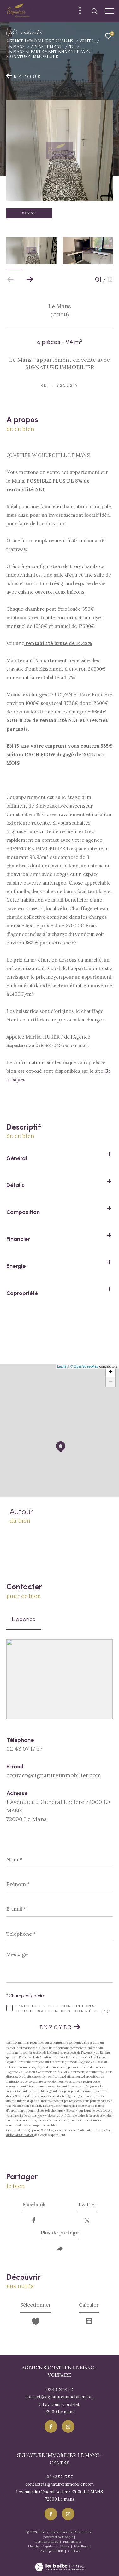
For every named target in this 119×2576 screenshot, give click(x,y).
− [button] (111, 1382)
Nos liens (81, 2546)
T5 (71, 46)
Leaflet (62, 1366)
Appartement (46, 46)
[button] (29, 279)
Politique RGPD (51, 2551)
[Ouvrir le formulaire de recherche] (94, 11)
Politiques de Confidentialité (78, 2130)
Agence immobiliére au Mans (39, 40)
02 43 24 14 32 (59, 2389)
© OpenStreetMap (84, 1366)
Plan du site (72, 2542)
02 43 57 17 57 (24, 1748)
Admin (64, 2546)
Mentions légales (41, 2546)
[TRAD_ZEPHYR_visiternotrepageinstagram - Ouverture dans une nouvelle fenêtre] (68, 2426)
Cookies (74, 2551)
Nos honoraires (47, 2542)
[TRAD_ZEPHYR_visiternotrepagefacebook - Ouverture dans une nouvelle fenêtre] (51, 2426)
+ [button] (111, 1372)
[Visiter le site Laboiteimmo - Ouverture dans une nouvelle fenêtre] (59, 2563)
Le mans (15, 46)
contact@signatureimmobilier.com (53, 1775)
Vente (87, 40)
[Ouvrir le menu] (109, 11)
